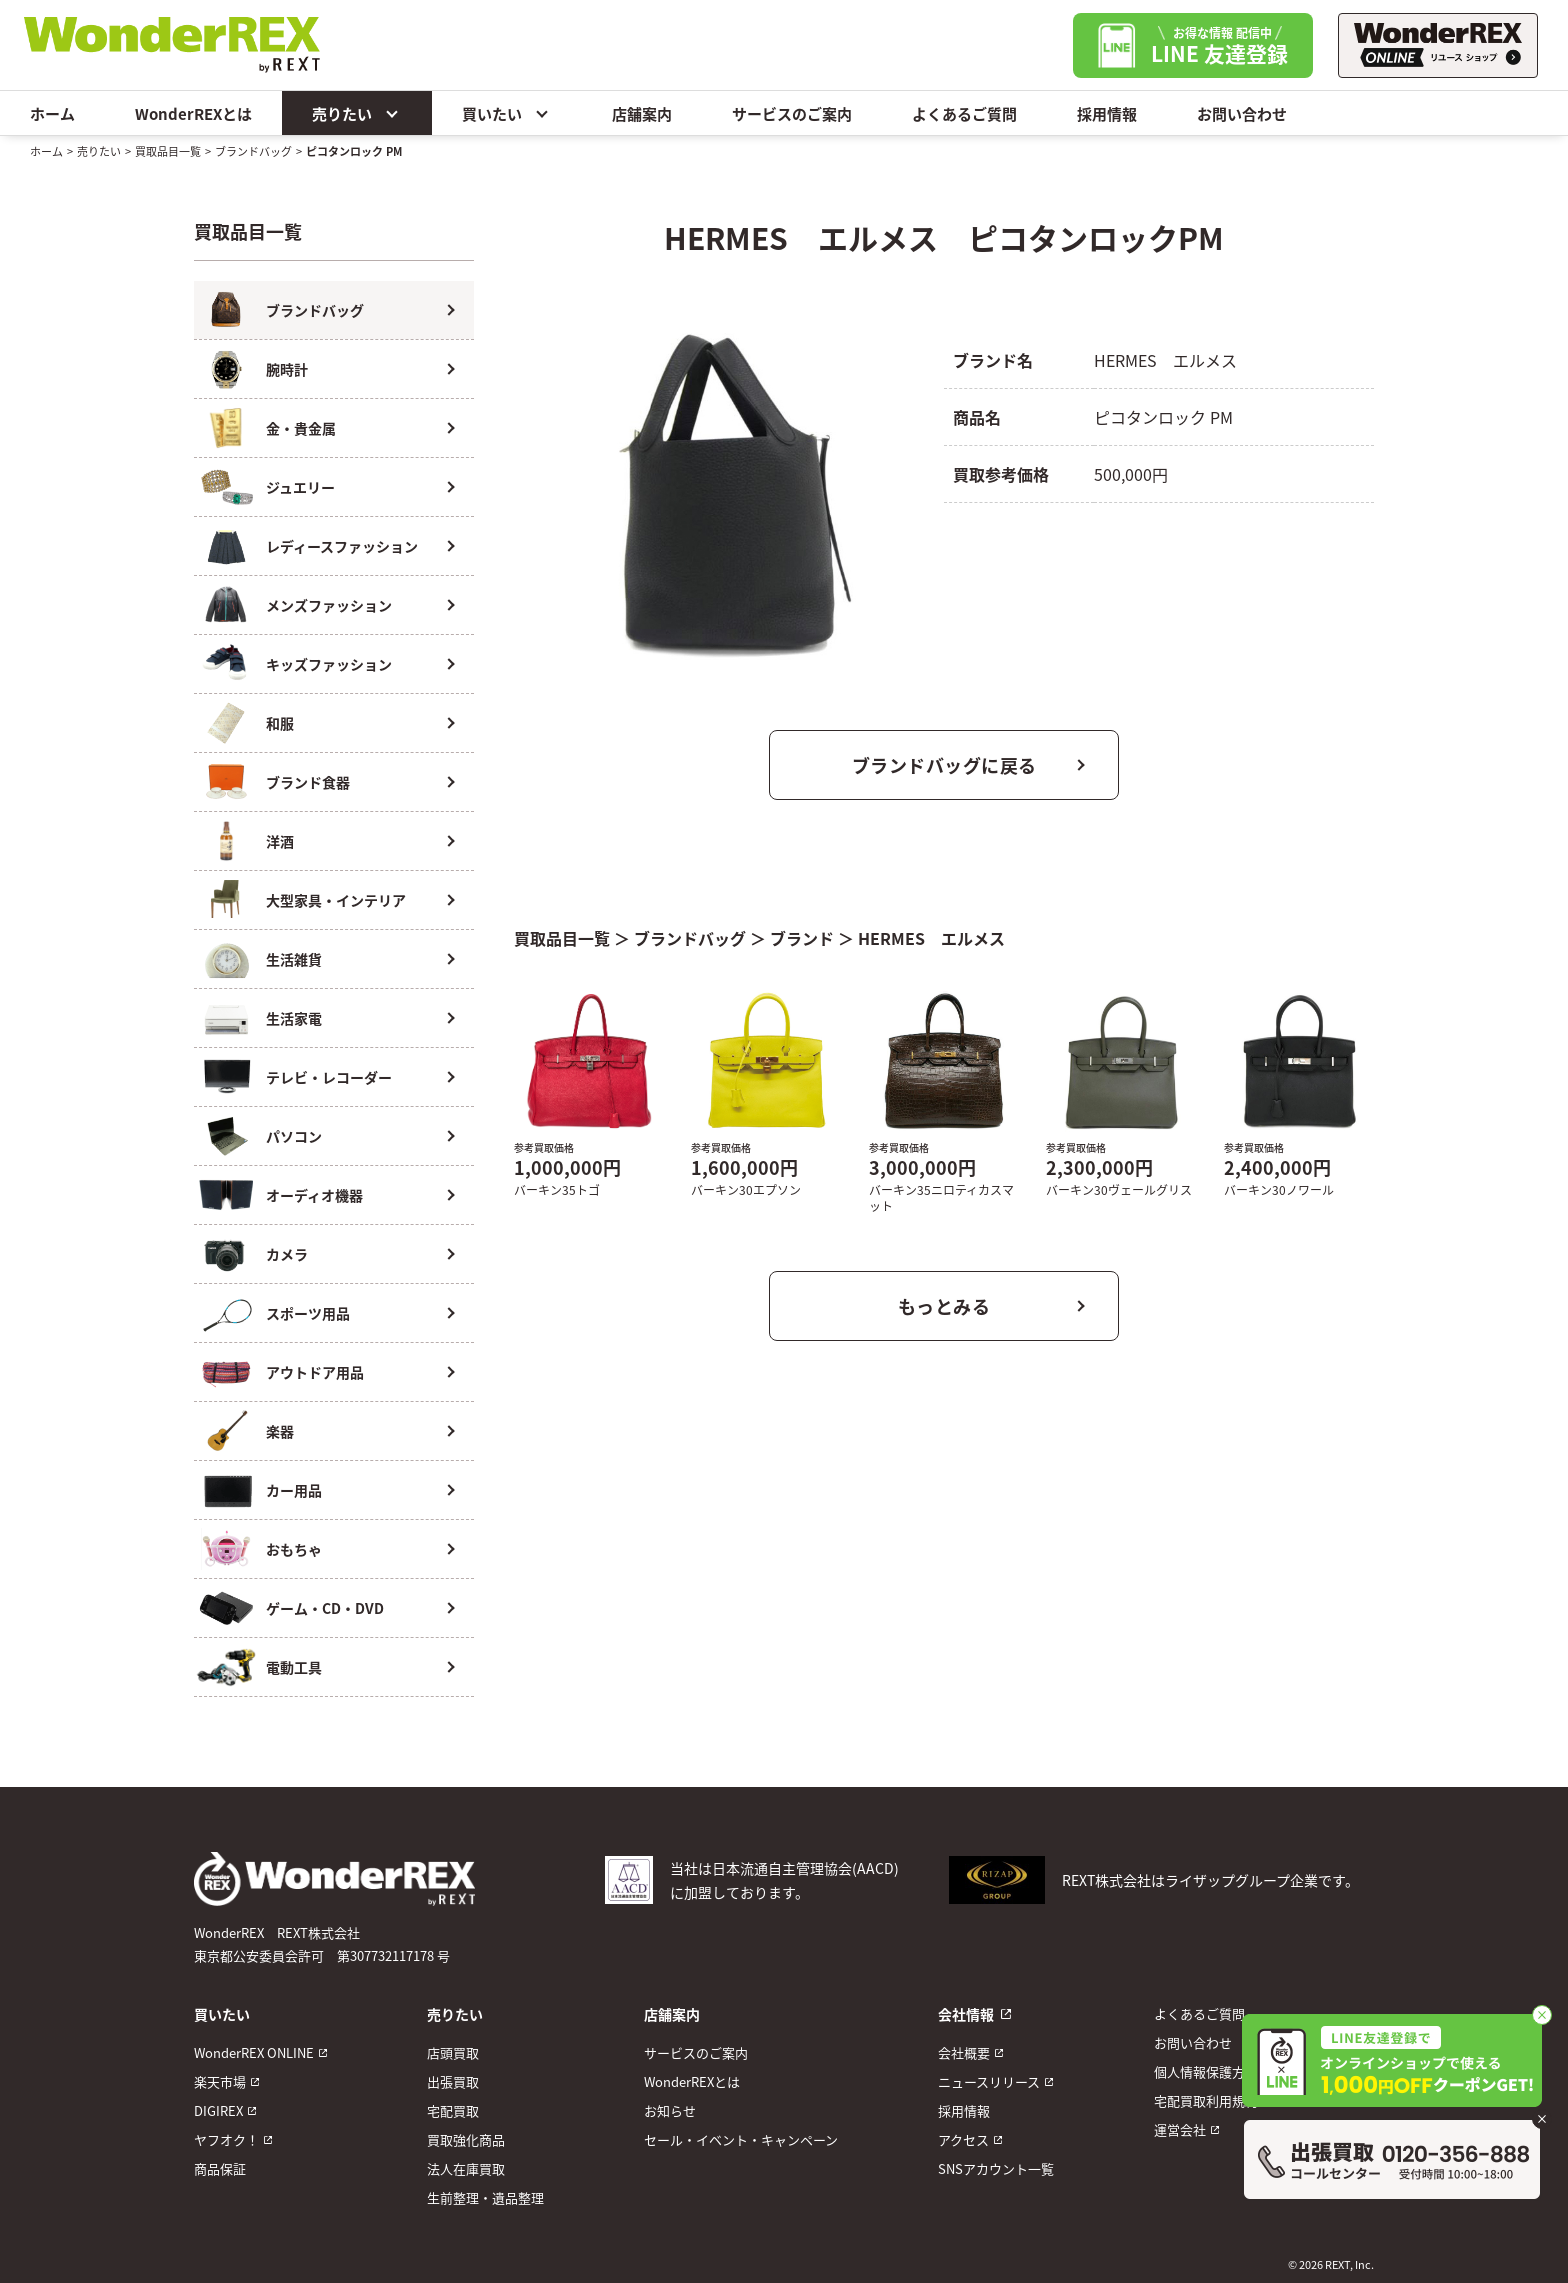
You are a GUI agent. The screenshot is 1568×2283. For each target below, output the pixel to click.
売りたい (357, 113)
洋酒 (280, 841)
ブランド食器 (308, 782)
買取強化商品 (466, 2139)
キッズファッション (329, 664)
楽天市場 (220, 2081)
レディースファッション (342, 546)
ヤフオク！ (226, 2139)
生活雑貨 (294, 959)
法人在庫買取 (466, 2168)
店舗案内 (642, 113)
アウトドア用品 (315, 1372)
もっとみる (944, 1306)
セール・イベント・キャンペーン (741, 2139)
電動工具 (294, 1667)
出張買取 (453, 2081)
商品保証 (220, 2168)
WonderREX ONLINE (254, 2052)
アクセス (963, 2139)
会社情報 (966, 2014)
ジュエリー (300, 487)
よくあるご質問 (964, 113)
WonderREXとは (193, 113)
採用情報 (1107, 113)
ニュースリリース (989, 2081)
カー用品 (294, 1490)
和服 (280, 723)
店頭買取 (453, 2052)
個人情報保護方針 (1206, 2071)
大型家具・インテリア (336, 900)
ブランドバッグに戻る (944, 765)
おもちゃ (294, 1549)
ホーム (52, 113)
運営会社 (1180, 2129)
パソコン (294, 1136)
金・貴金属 (301, 428)
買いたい (507, 113)
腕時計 (287, 369)
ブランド (802, 938)
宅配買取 (453, 2110)
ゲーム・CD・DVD (325, 1608)
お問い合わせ (1242, 113)
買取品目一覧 (168, 151)
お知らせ (670, 2110)
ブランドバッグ (253, 151)
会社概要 (964, 2052)
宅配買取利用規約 (1206, 2100)
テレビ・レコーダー (329, 1077)
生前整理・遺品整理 (485, 2197)
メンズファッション (329, 605)
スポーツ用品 (308, 1313)
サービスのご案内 (792, 113)
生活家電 (294, 1018)
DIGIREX (218, 2110)
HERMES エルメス (931, 938)
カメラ (287, 1254)
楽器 (280, 1431)
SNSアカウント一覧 (996, 2168)
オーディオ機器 (314, 1195)
